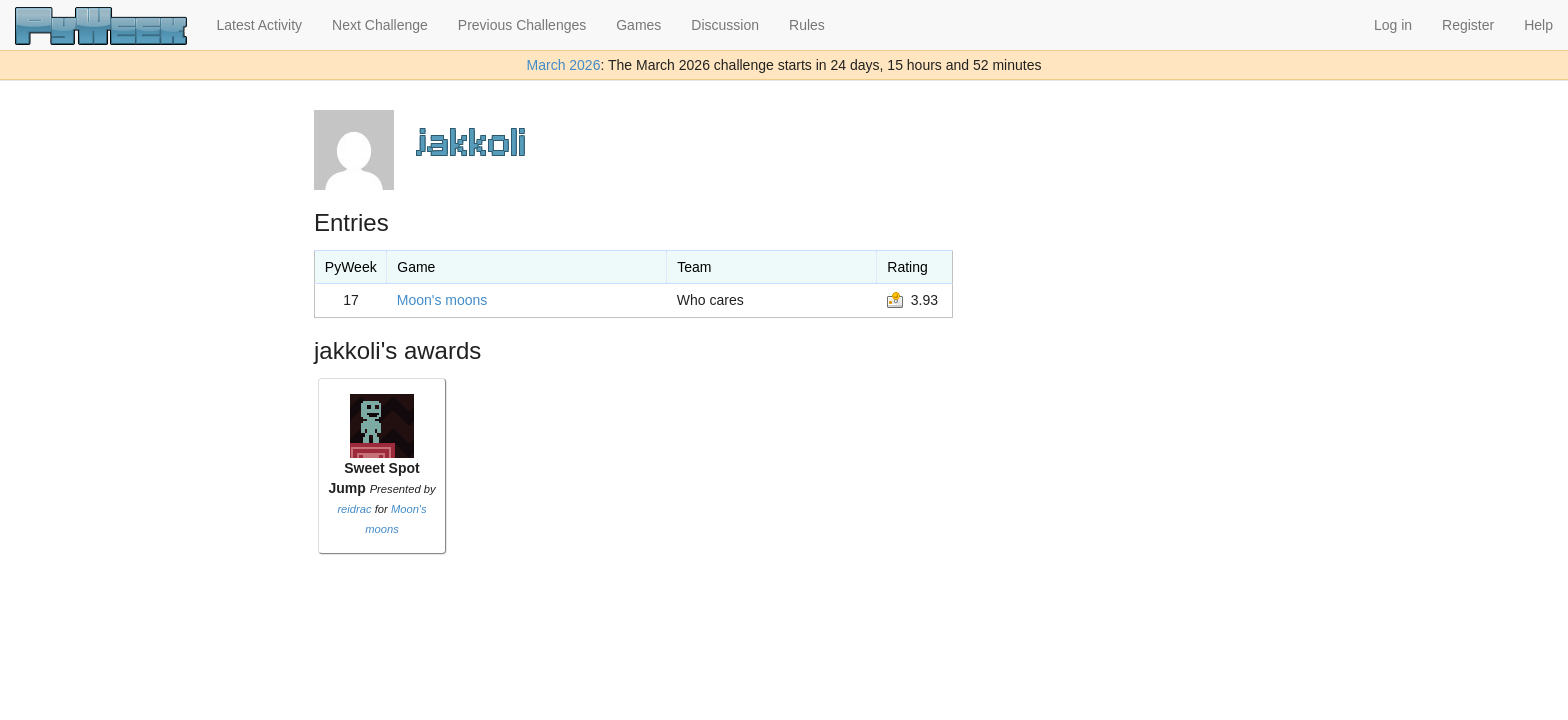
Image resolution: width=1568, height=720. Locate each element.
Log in (1393, 25)
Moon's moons (442, 300)
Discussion (725, 25)
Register (1468, 25)
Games (638, 25)
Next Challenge (380, 25)
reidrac (354, 509)
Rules (807, 25)
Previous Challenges (522, 25)
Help (1538, 25)
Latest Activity (260, 25)
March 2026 (564, 65)
